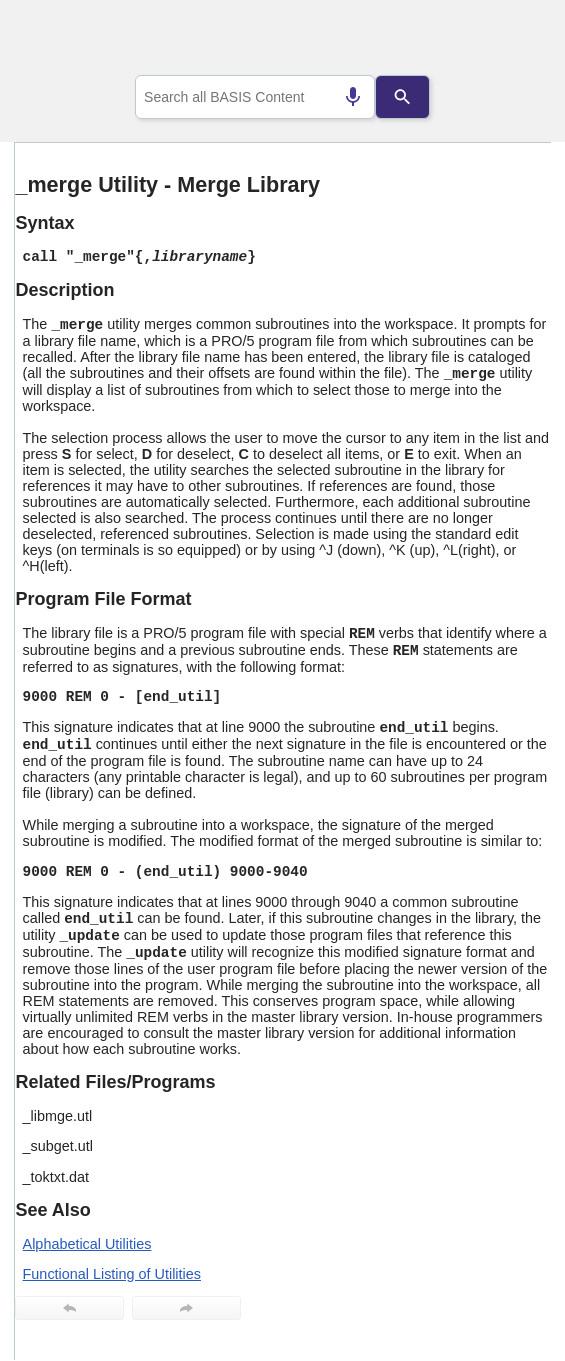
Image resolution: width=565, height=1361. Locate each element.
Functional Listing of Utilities (112, 1274)
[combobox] (255, 97)
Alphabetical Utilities (87, 1244)
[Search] (403, 97)
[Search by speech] (353, 97)
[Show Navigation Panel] (510, 41)
